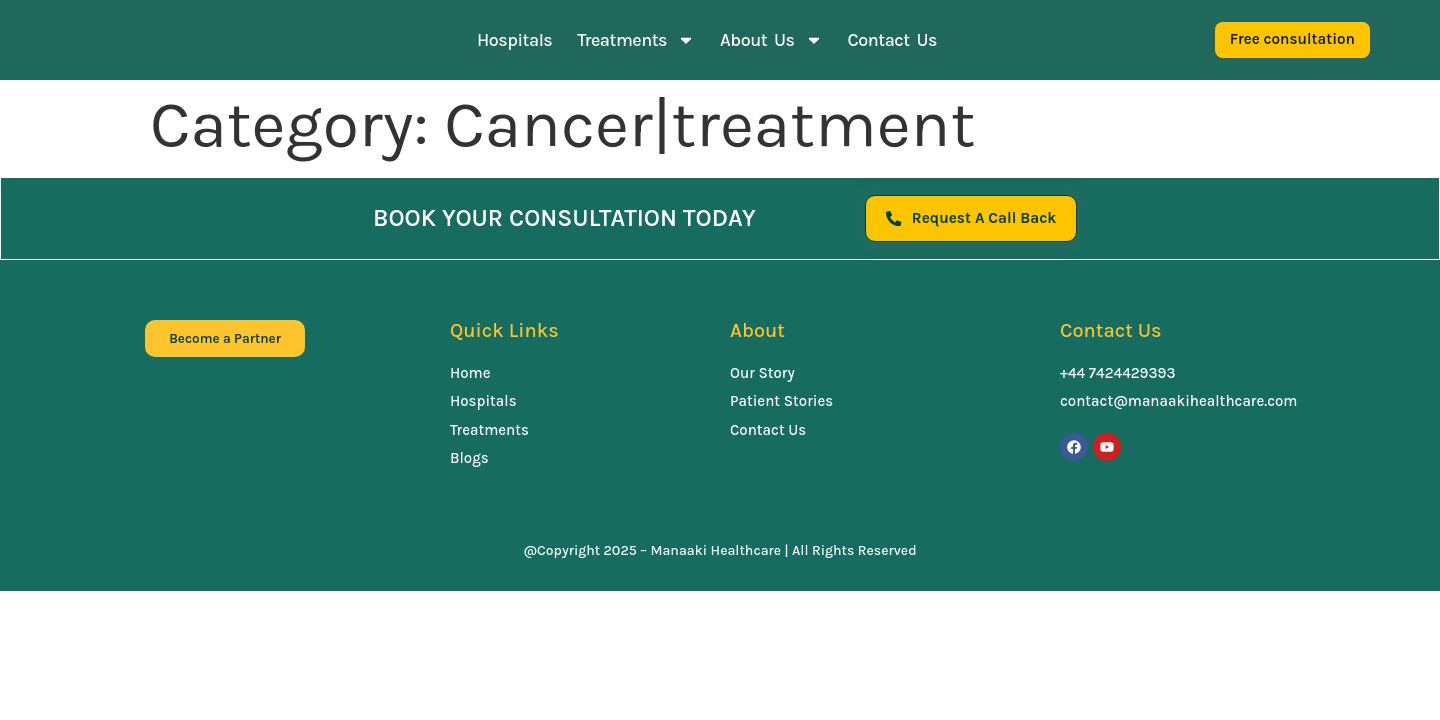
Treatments (636, 40)
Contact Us (893, 40)
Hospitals (514, 40)
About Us (771, 40)
